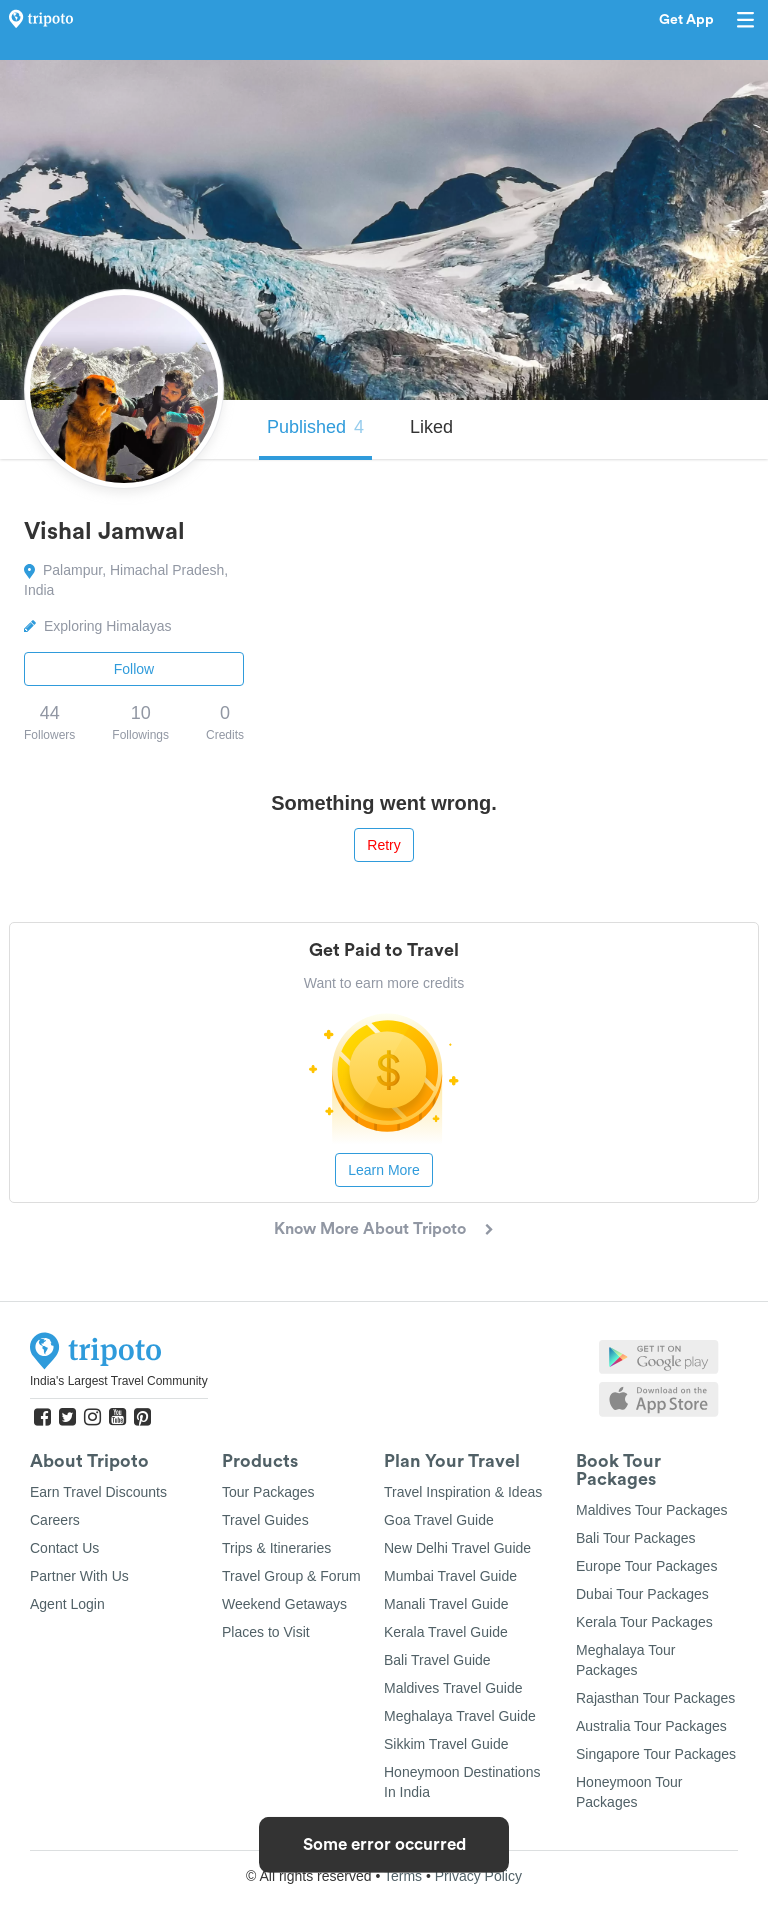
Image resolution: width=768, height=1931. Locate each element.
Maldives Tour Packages (651, 1510)
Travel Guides (265, 1520)
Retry (383, 845)
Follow (134, 669)
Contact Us (64, 1548)
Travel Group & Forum (291, 1576)
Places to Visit (266, 1632)
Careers (55, 1520)
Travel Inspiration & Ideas (463, 1492)
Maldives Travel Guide (453, 1688)
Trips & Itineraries (276, 1548)
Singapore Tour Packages (656, 1754)
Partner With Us (79, 1576)
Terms (403, 1876)
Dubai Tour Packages (642, 1594)
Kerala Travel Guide (446, 1632)
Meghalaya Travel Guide (460, 1716)
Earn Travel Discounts (98, 1492)
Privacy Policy (478, 1876)
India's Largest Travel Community (119, 1381)
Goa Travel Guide (439, 1520)
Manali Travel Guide (446, 1604)
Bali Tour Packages (636, 1538)
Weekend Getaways (284, 1604)
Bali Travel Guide (437, 1660)
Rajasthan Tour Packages (655, 1698)
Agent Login (67, 1604)
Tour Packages (268, 1492)
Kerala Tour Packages (644, 1622)
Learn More (384, 1170)
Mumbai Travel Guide (450, 1576)
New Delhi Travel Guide (457, 1548)
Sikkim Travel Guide (446, 1744)
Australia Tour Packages (651, 1726)
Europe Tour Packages (646, 1566)
